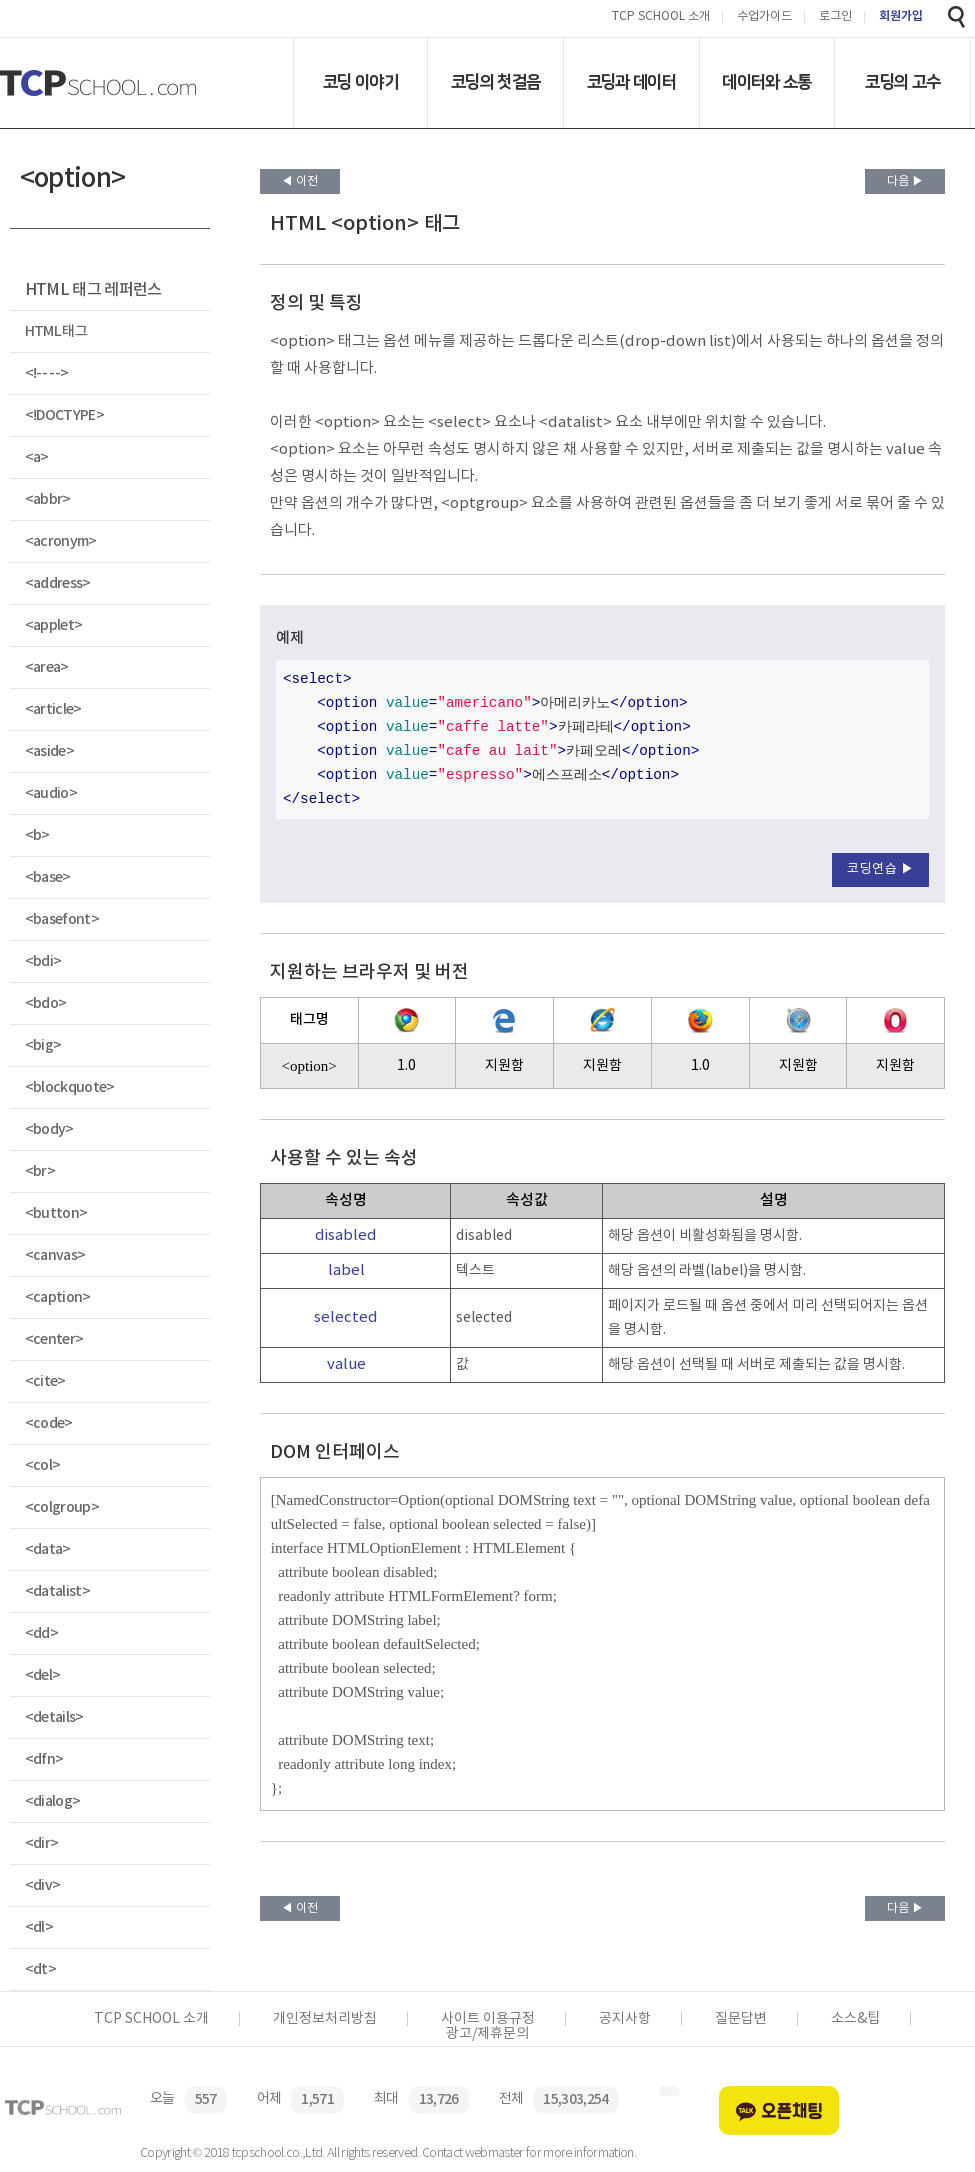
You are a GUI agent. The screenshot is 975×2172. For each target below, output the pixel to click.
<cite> (45, 1381)
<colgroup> (62, 1507)
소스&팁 (855, 2019)
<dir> (42, 1843)
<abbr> (48, 499)
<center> (54, 1339)
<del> (43, 1675)
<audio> (51, 793)
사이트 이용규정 (488, 2019)
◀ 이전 (299, 181)
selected (346, 1317)
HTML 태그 (56, 331)
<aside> (49, 751)
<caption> (58, 1297)
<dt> (40, 1969)
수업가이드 (764, 17)
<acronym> (61, 541)
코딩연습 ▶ (880, 869)
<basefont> (62, 919)
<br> (40, 1171)
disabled (346, 1235)
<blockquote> (70, 1087)
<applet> (54, 625)
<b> (37, 835)
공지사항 (625, 2019)
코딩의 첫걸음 (495, 82)
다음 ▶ (905, 181)
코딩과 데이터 (631, 82)
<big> (43, 1045)
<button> (56, 1213)
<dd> (41, 1633)
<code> (49, 1423)
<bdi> (43, 961)
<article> (53, 709)
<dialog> (53, 1801)
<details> (54, 1717)
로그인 (835, 17)
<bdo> (46, 1003)
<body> (49, 1129)
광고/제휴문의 (487, 2034)
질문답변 (741, 2019)
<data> (48, 1549)
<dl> (39, 1927)
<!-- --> (47, 373)
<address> (58, 583)
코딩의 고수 (902, 82)
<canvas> (55, 1255)
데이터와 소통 (766, 82)
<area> (47, 667)
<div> (43, 1885)
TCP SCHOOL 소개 (661, 17)
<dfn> (44, 1759)
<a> (37, 457)
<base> (48, 877)
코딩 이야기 (360, 82)
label (346, 1270)
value (346, 1364)
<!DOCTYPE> (64, 415)
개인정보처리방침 (325, 2019)
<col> (43, 1465)
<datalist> (57, 1591)
